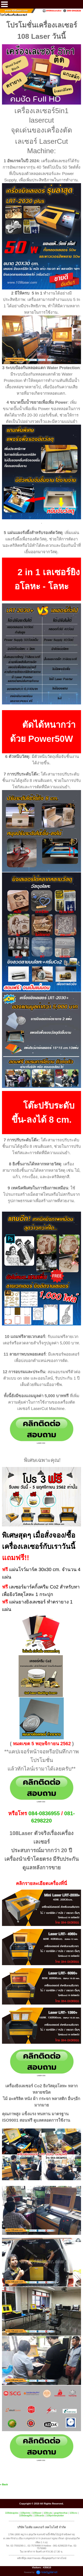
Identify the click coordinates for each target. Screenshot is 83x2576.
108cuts (48, 2513)
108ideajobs (11, 2513)
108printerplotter (55, 2515)
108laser (37, 2513)
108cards (39, 2515)
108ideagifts (25, 2515)
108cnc (73, 2513)
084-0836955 (44, 1813)
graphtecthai (61, 2513)
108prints (25, 2513)
